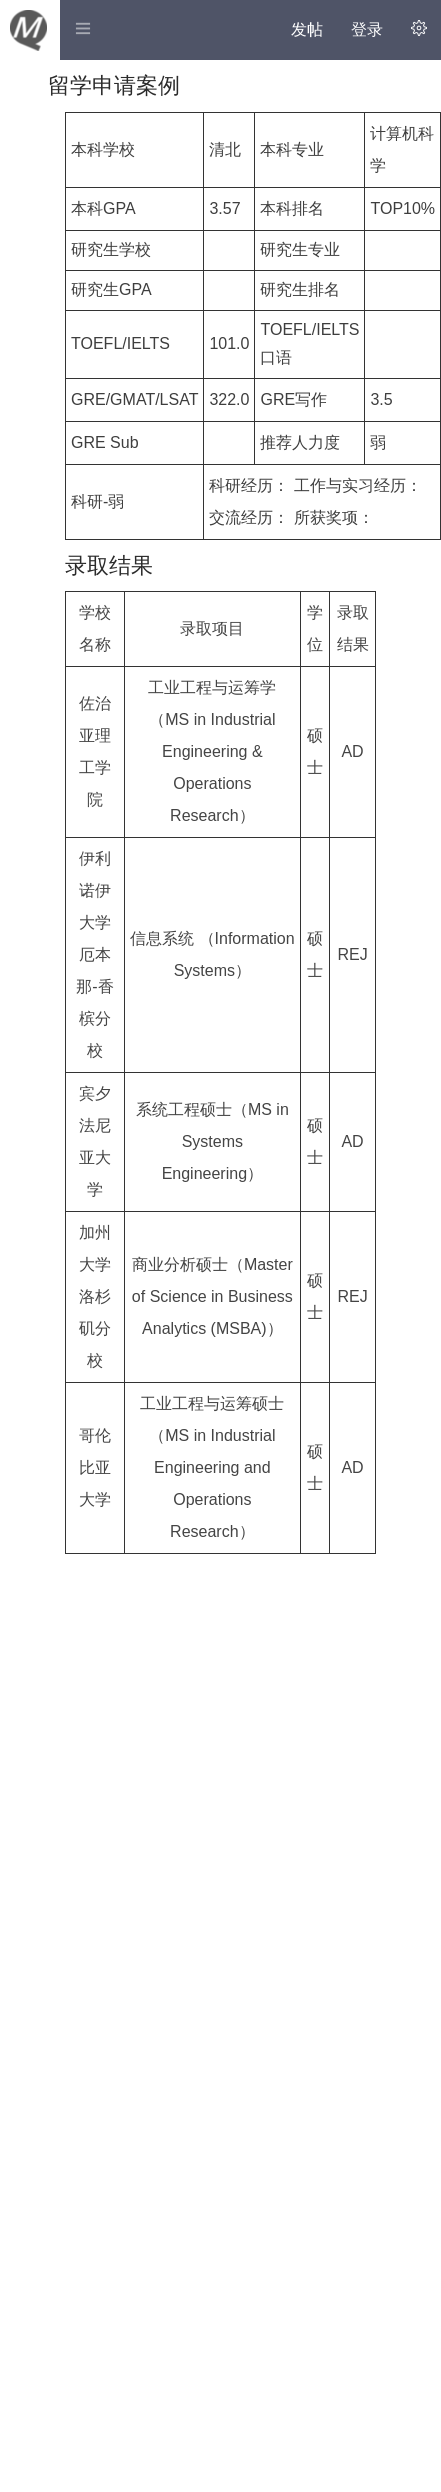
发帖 (307, 29)
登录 (367, 29)
